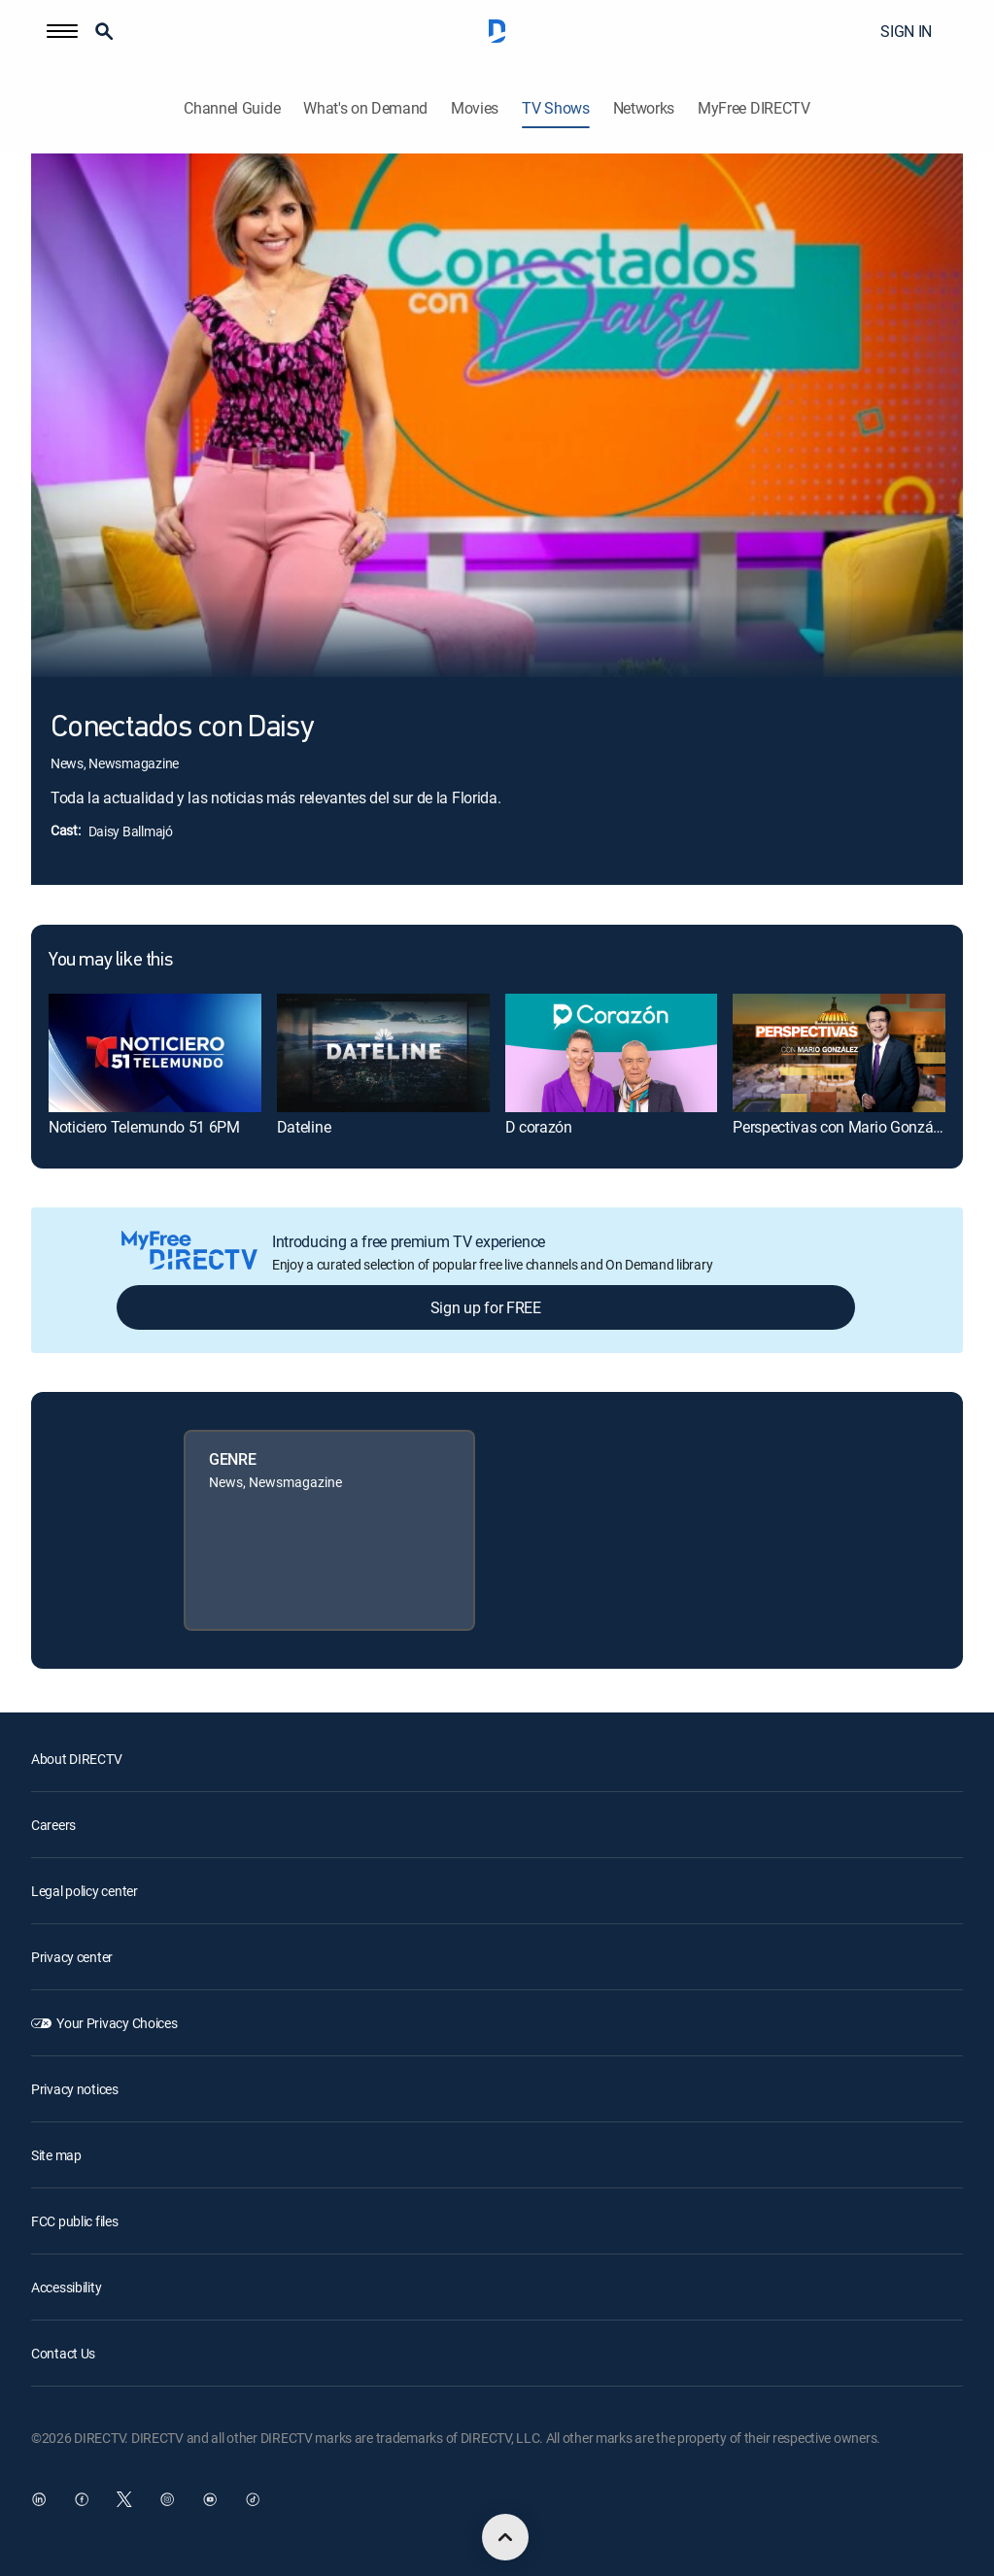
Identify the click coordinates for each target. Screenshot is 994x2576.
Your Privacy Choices (116, 2023)
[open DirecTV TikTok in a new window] (252, 2499)
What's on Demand (365, 108)
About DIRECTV (76, 1758)
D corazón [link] (538, 1126)
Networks (643, 108)
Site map (56, 2155)
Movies (474, 108)
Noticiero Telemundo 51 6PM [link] (144, 1126)
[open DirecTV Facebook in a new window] (81, 2499)
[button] (62, 31)
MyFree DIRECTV (754, 108)
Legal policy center (84, 1890)
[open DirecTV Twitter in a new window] (124, 2499)
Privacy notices (75, 2089)
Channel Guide (232, 108)
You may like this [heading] (110, 960)
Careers (53, 1824)
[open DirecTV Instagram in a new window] (167, 2499)
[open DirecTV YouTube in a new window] (210, 2499)
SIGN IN (906, 31)
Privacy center (72, 1957)
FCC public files (75, 2221)
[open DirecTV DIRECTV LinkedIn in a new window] (39, 2499)
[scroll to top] (505, 2537)
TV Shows (555, 108)
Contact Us (63, 2353)
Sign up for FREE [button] (485, 1307)
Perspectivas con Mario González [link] (842, 1126)
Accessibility (66, 2287)
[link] (155, 1053)
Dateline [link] (303, 1126)
